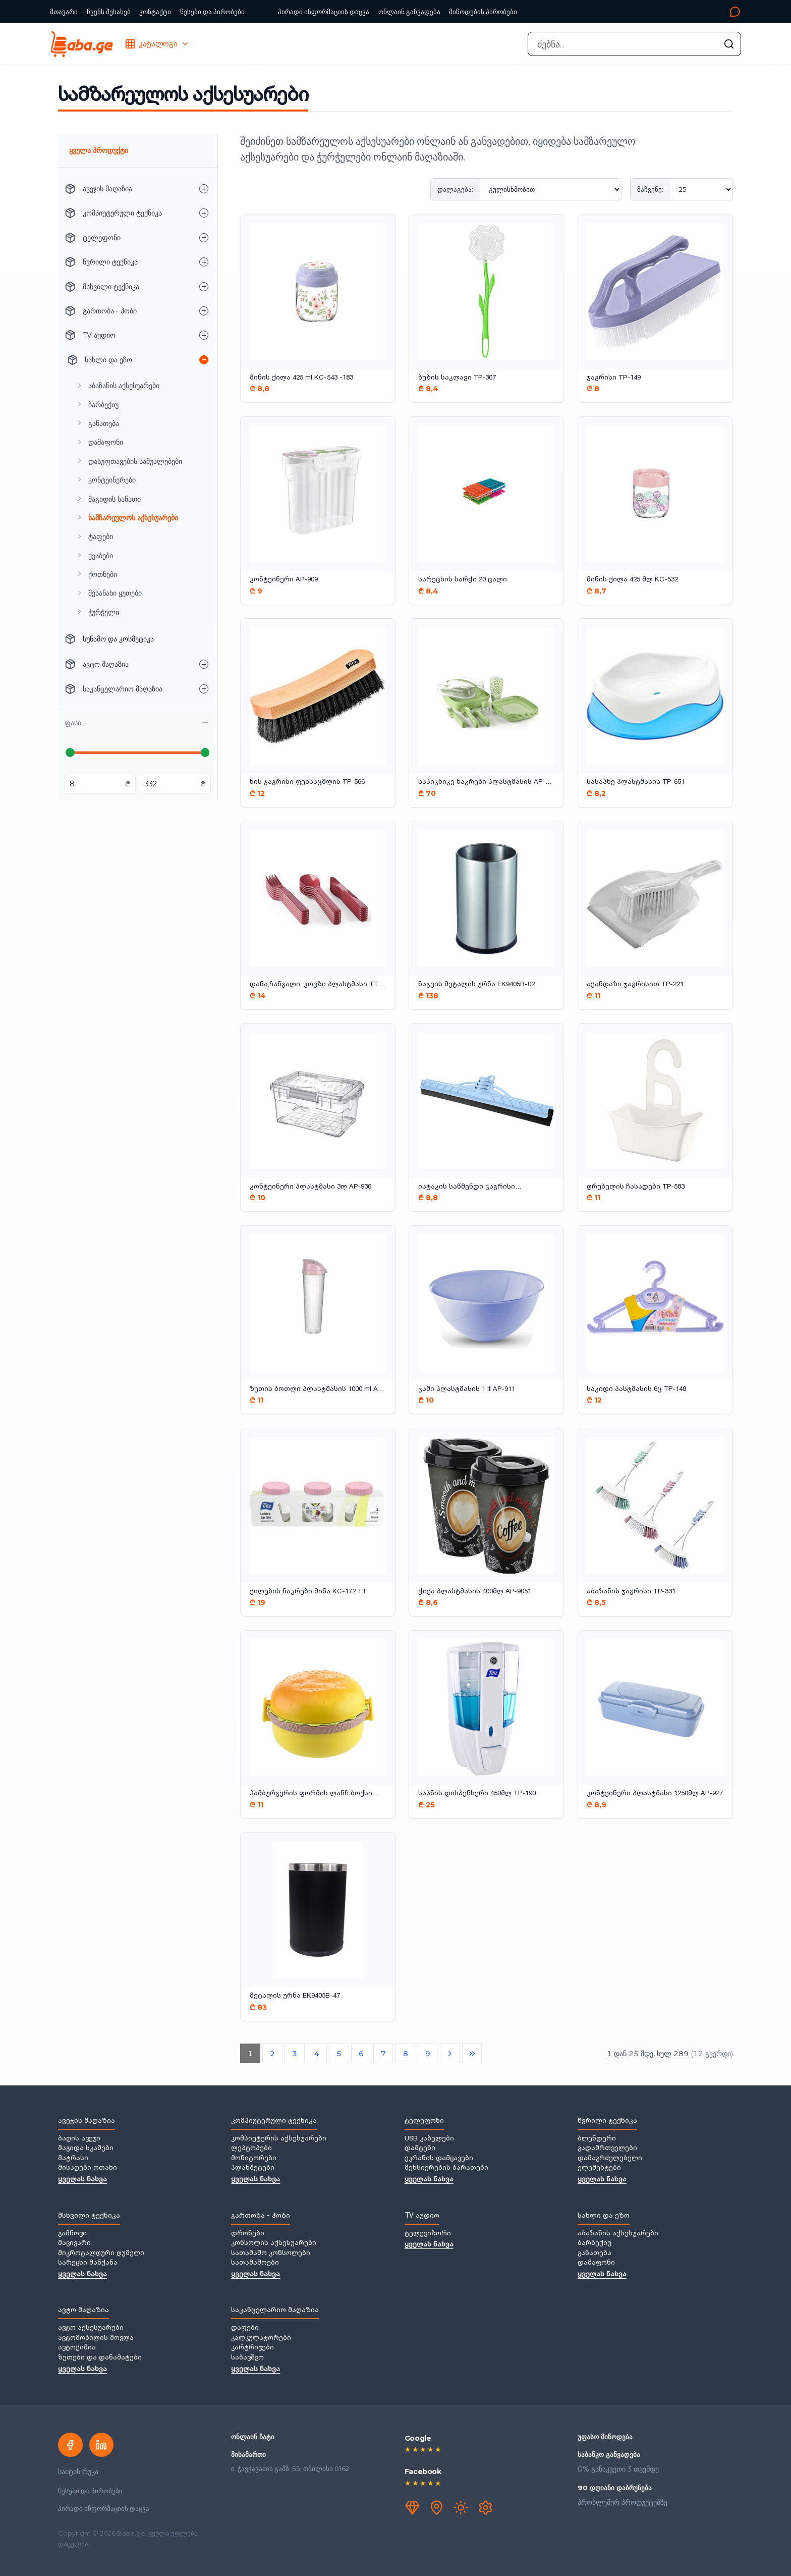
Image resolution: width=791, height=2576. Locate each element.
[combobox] (634, 44)
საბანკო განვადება (609, 2454)
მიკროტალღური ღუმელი (101, 2253)
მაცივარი (74, 2243)
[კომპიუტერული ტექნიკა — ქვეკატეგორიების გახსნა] (203, 213)
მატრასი (73, 2159)
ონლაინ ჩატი (252, 2437)
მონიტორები (253, 2159)
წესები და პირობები (212, 12)
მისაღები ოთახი (87, 2168)
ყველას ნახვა (82, 2180)
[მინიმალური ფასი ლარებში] (96, 783)
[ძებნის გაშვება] (729, 44)
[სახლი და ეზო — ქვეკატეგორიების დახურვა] (203, 359)
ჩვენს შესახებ (109, 12)
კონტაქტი (155, 12)
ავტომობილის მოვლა (96, 2338)
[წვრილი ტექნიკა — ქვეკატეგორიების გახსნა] (203, 261)
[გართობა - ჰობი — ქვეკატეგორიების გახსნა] (203, 310)
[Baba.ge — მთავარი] (81, 44)
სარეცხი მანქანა (88, 2263)
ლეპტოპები (251, 2148)
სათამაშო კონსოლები (270, 2253)
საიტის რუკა (78, 2471)
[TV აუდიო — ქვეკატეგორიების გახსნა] (203, 335)
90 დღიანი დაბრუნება (615, 2488)
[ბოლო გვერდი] (472, 2054)
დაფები (245, 2328)
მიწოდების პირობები (483, 12)
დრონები (247, 2234)
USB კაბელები (429, 2139)
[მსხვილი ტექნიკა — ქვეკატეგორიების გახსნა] (203, 286)
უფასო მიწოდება (605, 2437)
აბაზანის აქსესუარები (618, 2234)
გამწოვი (72, 2234)
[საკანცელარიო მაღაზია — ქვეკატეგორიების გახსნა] (203, 688)
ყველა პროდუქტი (98, 150)
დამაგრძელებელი (610, 2159)
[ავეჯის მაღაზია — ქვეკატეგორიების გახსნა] (203, 188)
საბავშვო (247, 2358)
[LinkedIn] (101, 2445)
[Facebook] (70, 2445)
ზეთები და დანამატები (100, 2358)
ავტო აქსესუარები (91, 2328)
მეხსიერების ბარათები (446, 2168)
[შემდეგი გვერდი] (450, 2054)
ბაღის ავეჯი (79, 2139)
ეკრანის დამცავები (439, 2159)
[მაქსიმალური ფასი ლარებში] (171, 783)
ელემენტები (599, 2168)
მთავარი (64, 12)
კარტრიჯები (252, 2348)
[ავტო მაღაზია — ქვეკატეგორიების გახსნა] (203, 664)
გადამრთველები (607, 2148)
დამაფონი (596, 2263)
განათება (594, 2253)
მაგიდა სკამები (86, 2148)
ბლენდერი (597, 2139)
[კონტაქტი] (632, 12)
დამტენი (420, 2148)
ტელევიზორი (428, 2234)
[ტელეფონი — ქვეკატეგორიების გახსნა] (203, 237)
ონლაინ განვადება (409, 12)
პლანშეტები (252, 2168)
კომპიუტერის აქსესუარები (278, 2139)
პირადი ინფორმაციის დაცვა (323, 12)
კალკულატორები (261, 2338)
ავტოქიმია (77, 2348)
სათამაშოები (255, 2263)
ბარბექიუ (594, 2243)
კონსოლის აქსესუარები (273, 2243)
